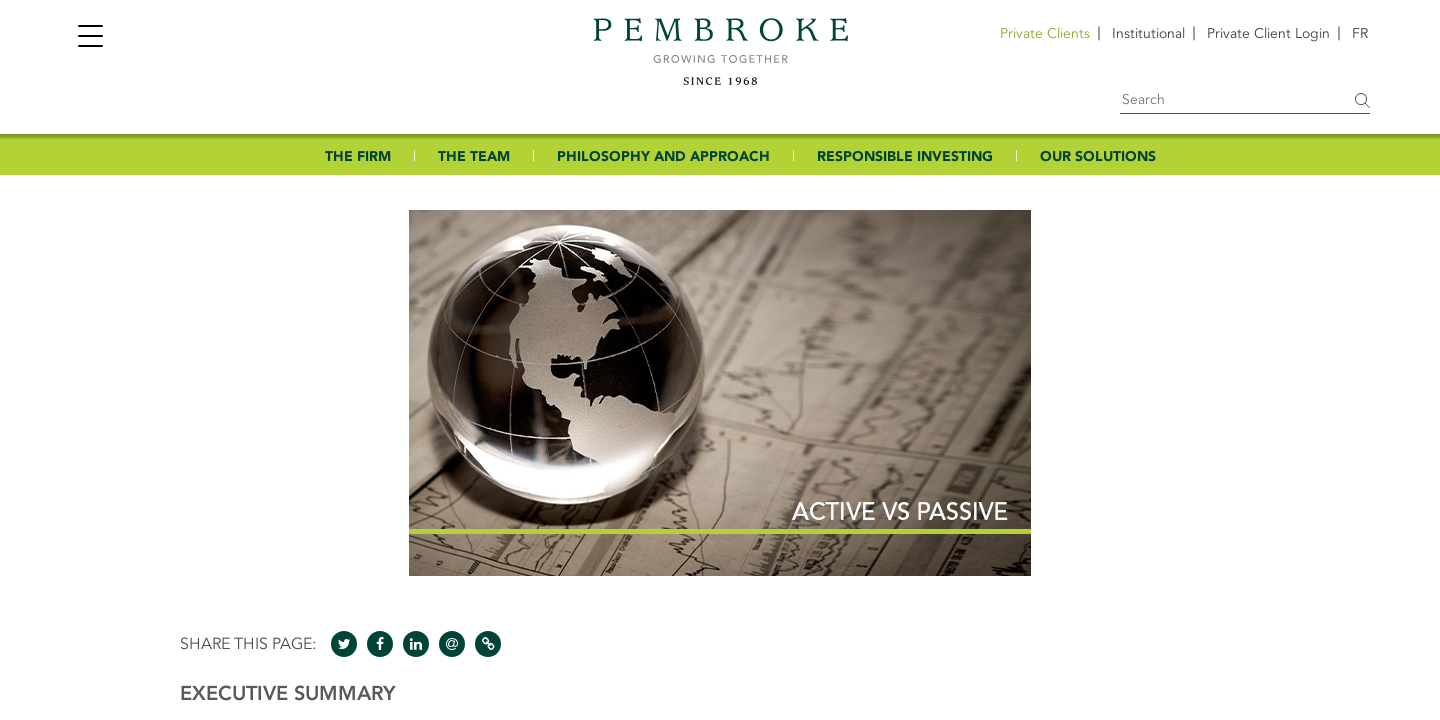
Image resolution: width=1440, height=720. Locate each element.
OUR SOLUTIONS (1098, 156)
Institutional (1148, 33)
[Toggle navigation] (90, 38)
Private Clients (1045, 33)
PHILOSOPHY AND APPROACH (663, 156)
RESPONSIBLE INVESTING (905, 156)
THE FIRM (358, 156)
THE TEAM (474, 156)
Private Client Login (1268, 33)
